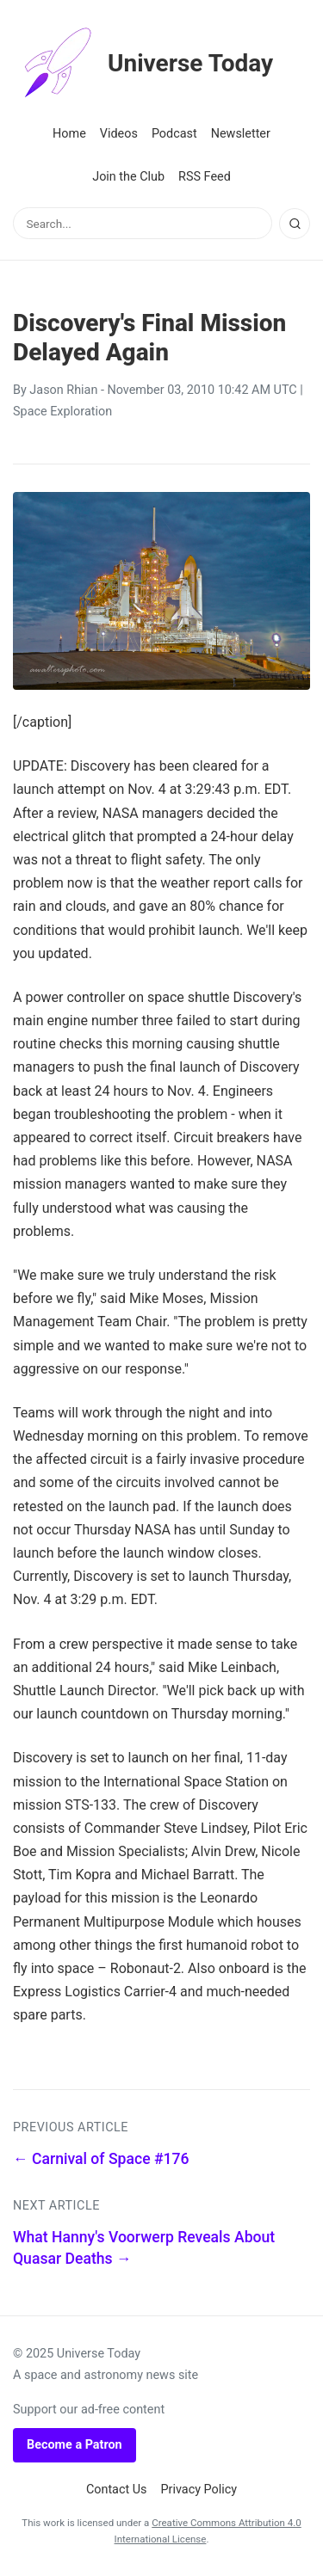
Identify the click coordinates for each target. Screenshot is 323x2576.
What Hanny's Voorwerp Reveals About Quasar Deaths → (144, 2248)
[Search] (294, 223)
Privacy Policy (199, 2489)
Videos (119, 133)
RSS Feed (204, 176)
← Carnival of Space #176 (101, 2158)
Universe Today (143, 64)
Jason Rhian (63, 390)
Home (69, 133)
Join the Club (128, 176)
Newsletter (240, 133)
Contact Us (116, 2489)
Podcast (174, 133)
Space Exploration (62, 411)
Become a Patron (74, 2445)
